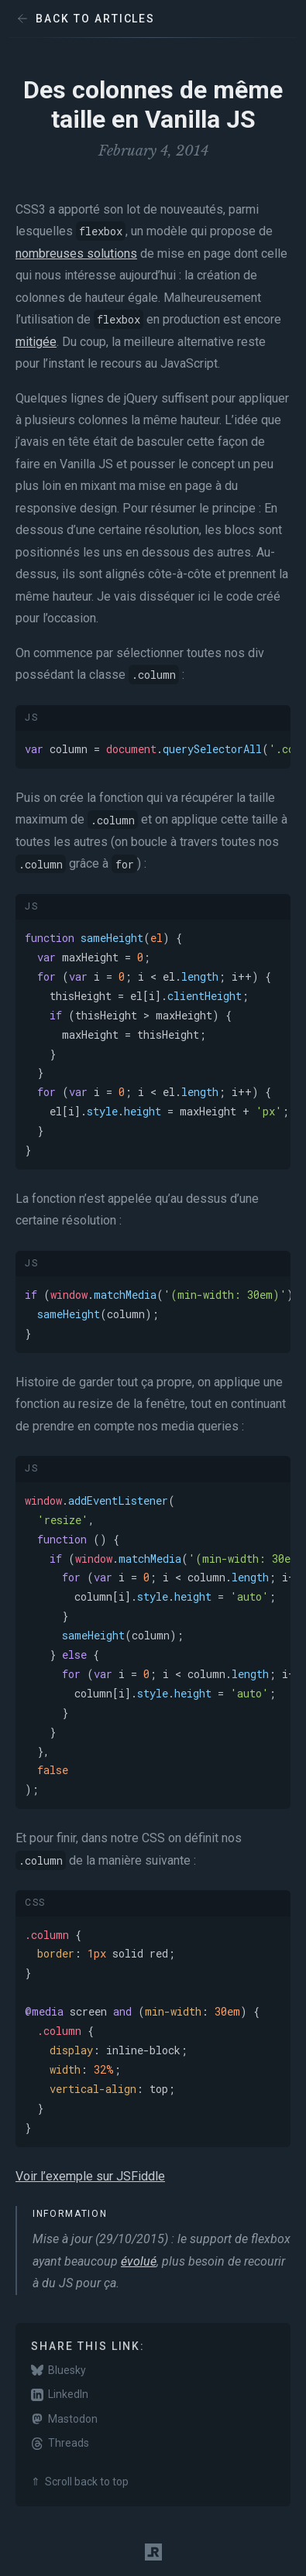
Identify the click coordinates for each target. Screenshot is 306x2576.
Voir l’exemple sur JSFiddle (90, 2176)
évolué (138, 2261)
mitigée (36, 341)
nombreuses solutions (76, 253)
